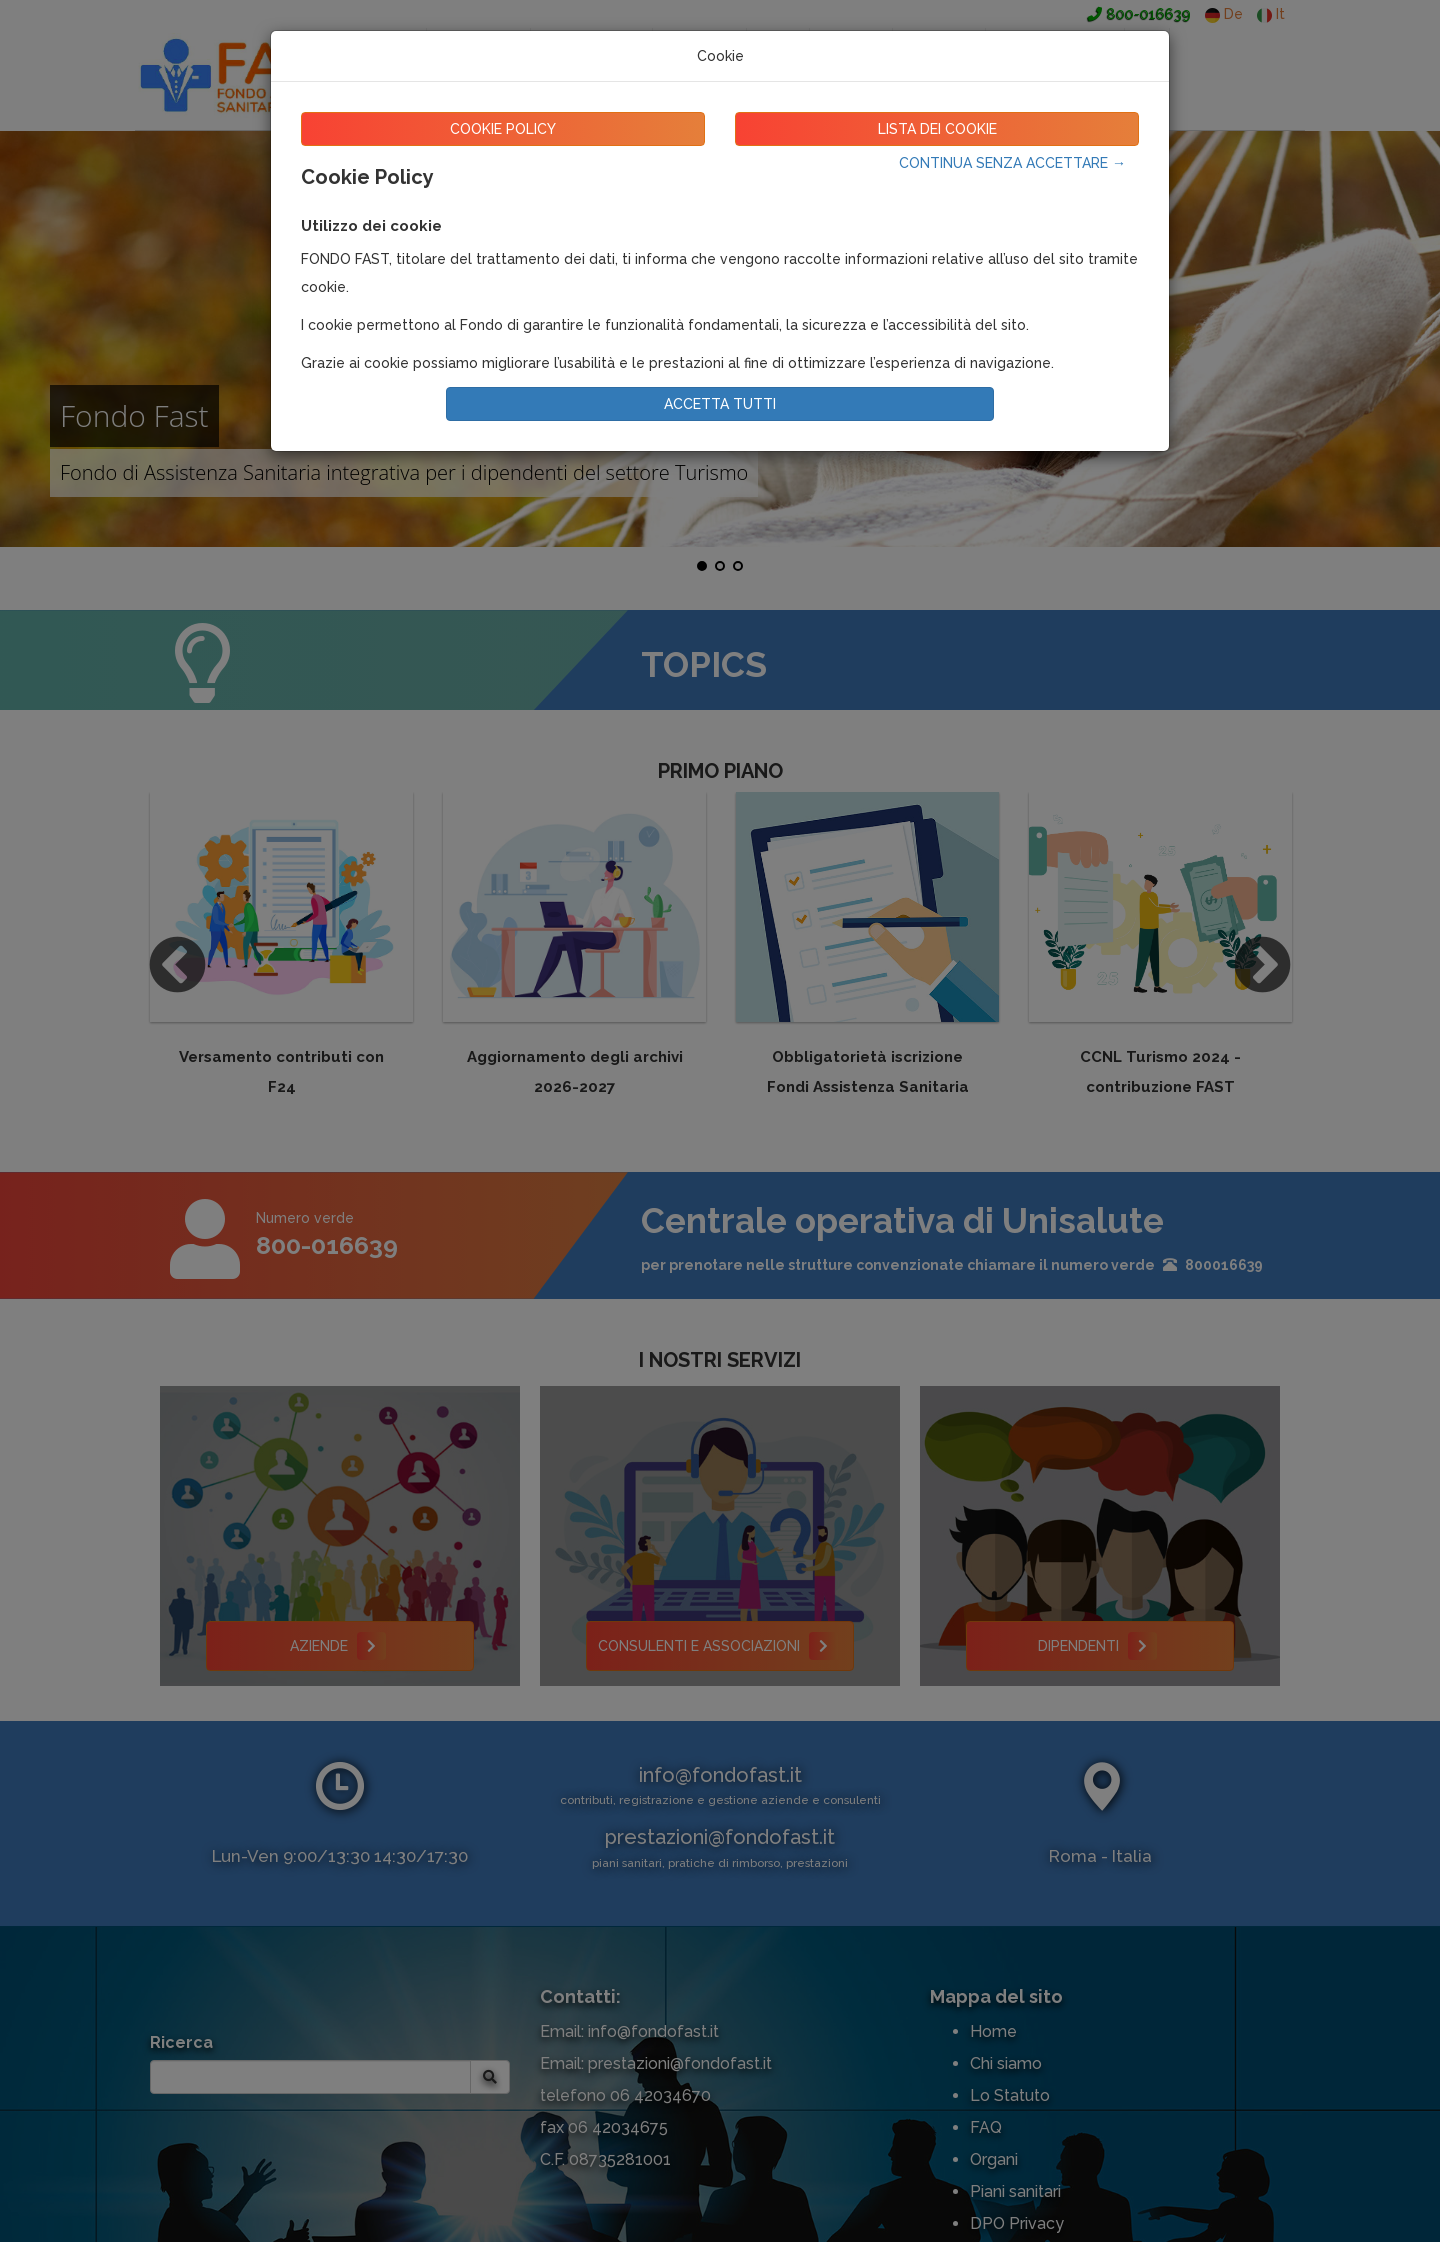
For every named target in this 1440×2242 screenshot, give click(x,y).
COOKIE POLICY (503, 129)
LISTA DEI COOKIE (937, 129)
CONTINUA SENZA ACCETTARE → (1012, 163)
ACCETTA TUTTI (720, 404)
